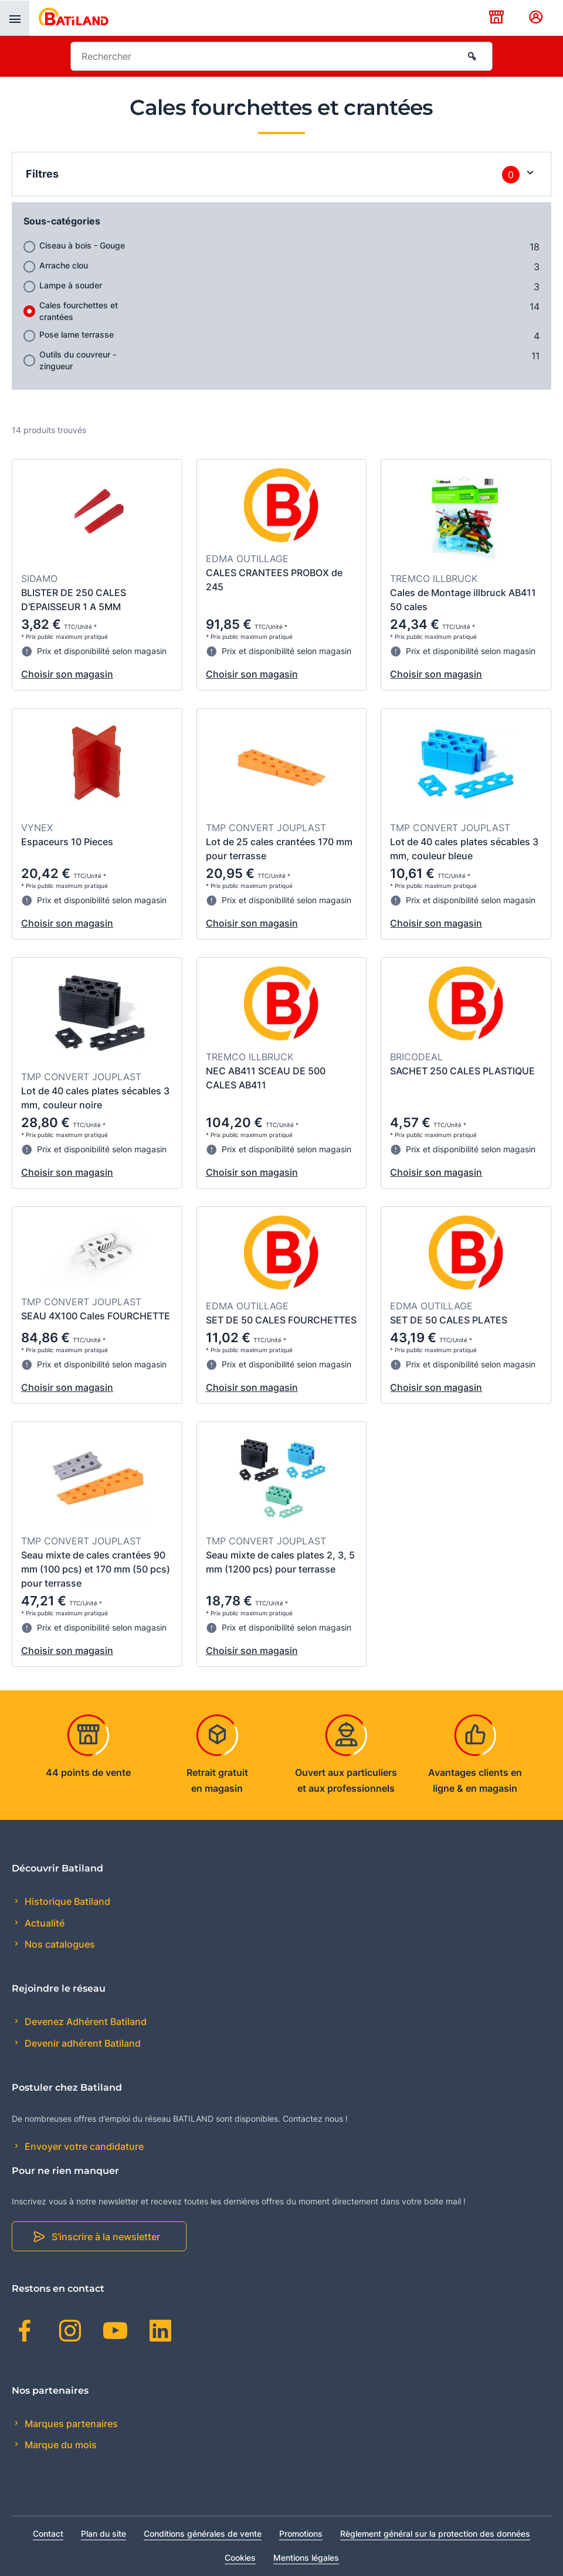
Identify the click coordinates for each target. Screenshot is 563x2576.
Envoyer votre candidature (83, 2146)
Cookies (240, 2558)
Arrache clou (63, 265)
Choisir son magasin (67, 674)
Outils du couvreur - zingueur (77, 360)
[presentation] (14, 18)
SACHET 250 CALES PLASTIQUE (462, 1071)
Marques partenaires (70, 2423)
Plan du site (103, 2533)
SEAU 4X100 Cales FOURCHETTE (95, 1316)
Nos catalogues (58, 1944)
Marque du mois (59, 2445)
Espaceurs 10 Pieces (67, 842)
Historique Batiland (66, 1901)
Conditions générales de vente (203, 2533)
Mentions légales (306, 2558)
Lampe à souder (70, 285)
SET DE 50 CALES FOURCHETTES (281, 1320)
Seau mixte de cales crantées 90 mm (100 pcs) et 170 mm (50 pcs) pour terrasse (95, 1569)
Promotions (301, 2533)
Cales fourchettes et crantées (78, 311)
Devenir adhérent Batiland (81, 2043)
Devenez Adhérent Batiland (84, 2021)
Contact (48, 2533)
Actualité (43, 1923)
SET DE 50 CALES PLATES (448, 1320)
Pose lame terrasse (76, 334)
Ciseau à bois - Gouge (82, 245)
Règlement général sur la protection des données (435, 2533)
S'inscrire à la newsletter (106, 2236)
